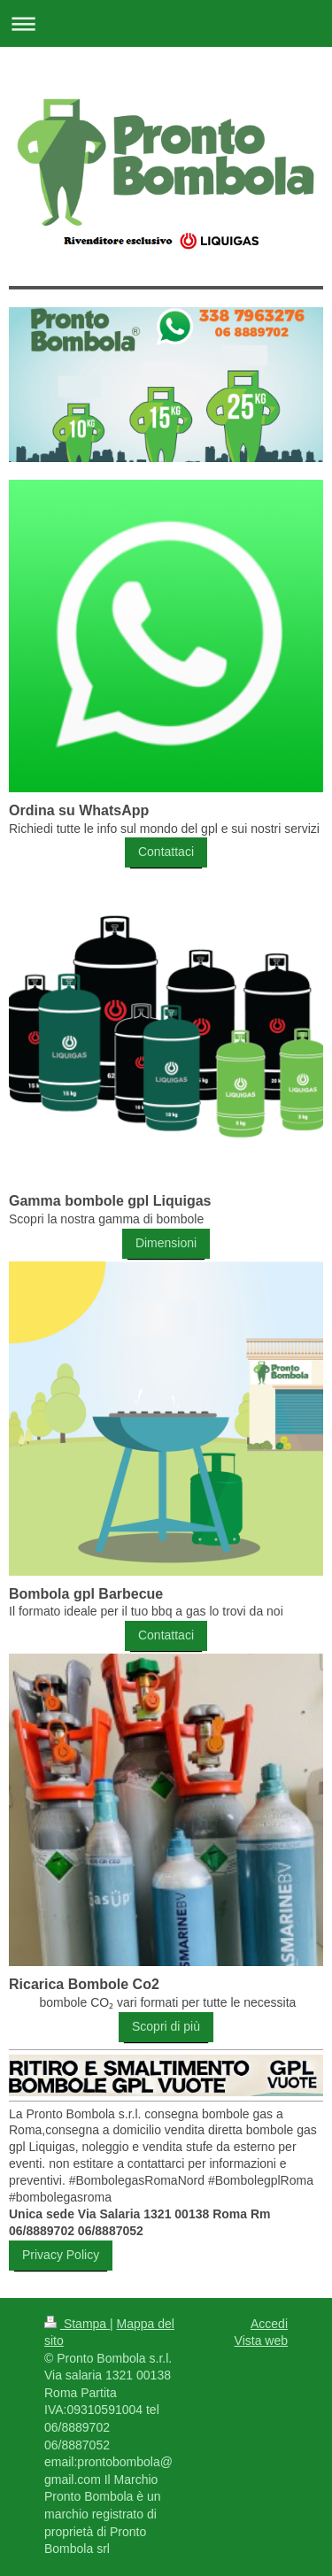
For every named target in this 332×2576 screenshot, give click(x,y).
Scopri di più (166, 2026)
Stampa (77, 2324)
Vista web (261, 2340)
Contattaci (166, 852)
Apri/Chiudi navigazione (166, 23)
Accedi (269, 2324)
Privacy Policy (60, 2255)
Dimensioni (166, 1243)
